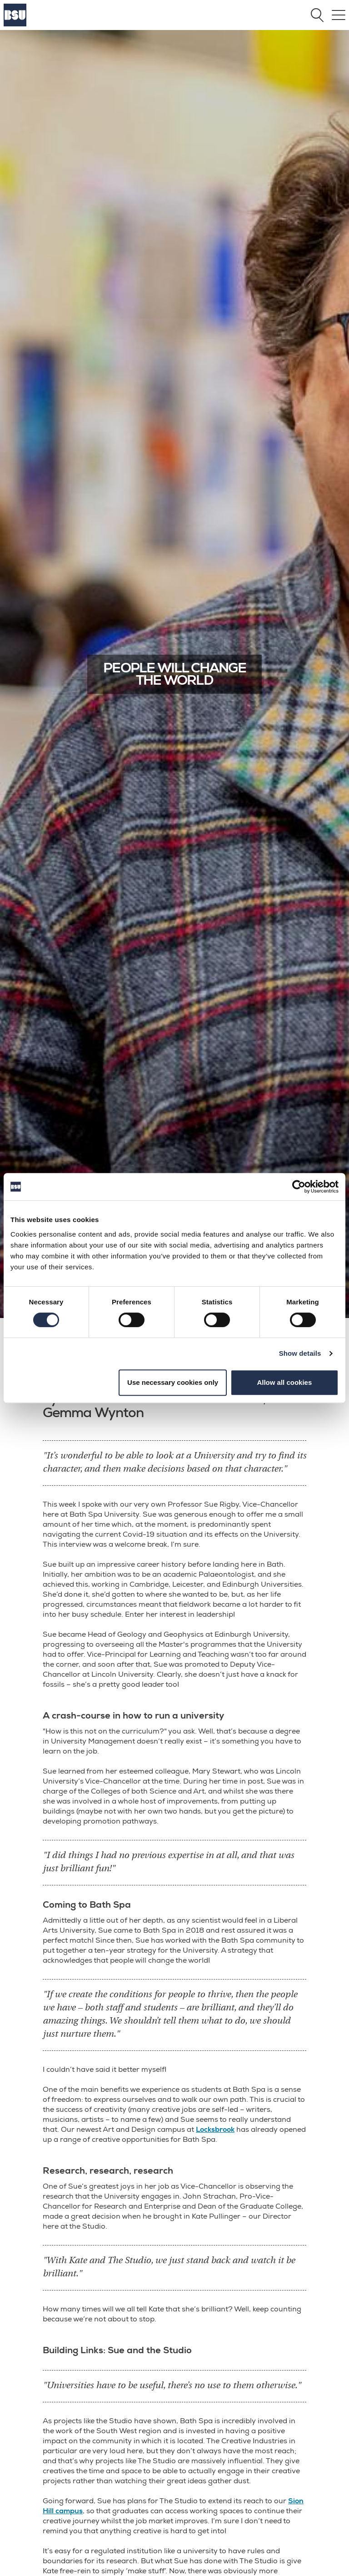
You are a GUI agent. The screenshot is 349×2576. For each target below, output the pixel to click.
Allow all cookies (284, 1382)
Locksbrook (215, 2129)
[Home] (15, 24)
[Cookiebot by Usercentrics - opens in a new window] (299, 1186)
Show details (300, 1353)
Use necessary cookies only (172, 1382)
